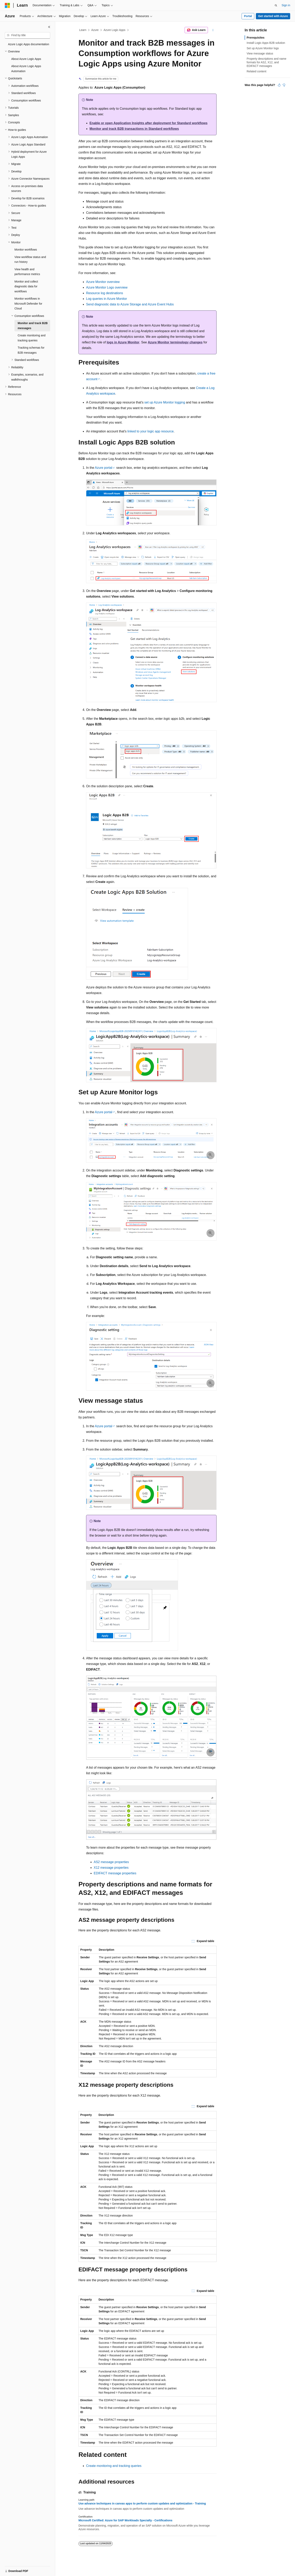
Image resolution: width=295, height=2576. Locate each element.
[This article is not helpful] (284, 85)
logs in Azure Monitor (123, 342)
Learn (82, 30)
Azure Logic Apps (114, 30)
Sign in (286, 5)
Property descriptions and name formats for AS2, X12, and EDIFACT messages (266, 62)
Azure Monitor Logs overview (106, 287)
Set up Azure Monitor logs (263, 48)
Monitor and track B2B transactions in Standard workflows (134, 128)
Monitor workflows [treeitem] (25, 249)
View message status (260, 53)
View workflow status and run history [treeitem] (30, 259)
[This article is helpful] (279, 85)
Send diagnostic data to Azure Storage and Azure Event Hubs (130, 304)
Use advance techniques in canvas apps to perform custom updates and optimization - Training (142, 2503)
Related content (256, 71)
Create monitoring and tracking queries (113, 2465)
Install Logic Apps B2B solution (266, 42)
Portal (248, 16)
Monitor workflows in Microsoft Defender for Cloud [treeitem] (28, 303)
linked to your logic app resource (150, 431)
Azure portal (103, 467)
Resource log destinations (104, 293)
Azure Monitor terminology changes (175, 342)
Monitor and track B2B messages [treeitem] (33, 325)
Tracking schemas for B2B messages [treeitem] (31, 350)
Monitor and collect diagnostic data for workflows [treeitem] (26, 286)
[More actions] (213, 30)
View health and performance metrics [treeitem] (27, 272)
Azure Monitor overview (103, 282)
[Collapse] (49, 27)
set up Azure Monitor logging (164, 402)
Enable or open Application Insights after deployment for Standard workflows (149, 123)
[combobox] (27, 35)
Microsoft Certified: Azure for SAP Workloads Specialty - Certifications (125, 2520)
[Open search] (276, 5)
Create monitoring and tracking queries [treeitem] (32, 338)
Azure (95, 30)
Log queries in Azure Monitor (106, 298)
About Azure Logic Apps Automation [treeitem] (26, 69)
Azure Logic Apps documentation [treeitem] (28, 44)
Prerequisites (255, 37)
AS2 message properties (111, 1862)
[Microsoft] (7, 5)
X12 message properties (111, 1867)
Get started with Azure (273, 16)
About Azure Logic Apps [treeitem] (26, 58)
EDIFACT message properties (115, 1873)
